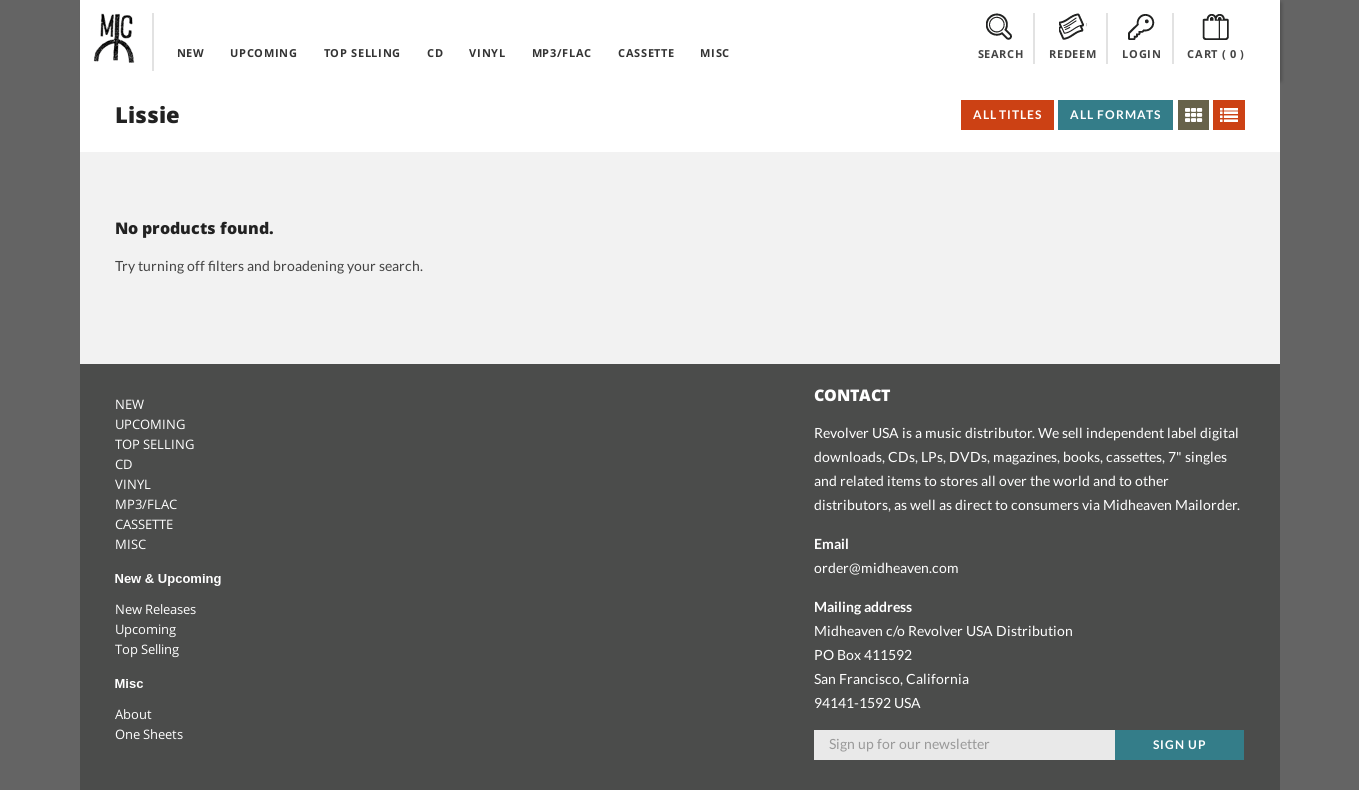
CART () (1216, 37)
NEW (191, 52)
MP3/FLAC (562, 52)
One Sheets (149, 734)
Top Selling (147, 649)
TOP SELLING (362, 52)
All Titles (1008, 114)
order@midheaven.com (886, 567)
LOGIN (1141, 37)
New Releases (155, 609)
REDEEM (1072, 37)
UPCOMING (263, 52)
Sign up (1180, 744)
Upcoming (145, 629)
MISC (715, 52)
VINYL (487, 52)
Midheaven (115, 38)
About (133, 714)
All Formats (1115, 114)
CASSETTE (646, 52)
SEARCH (1001, 37)
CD (435, 52)
